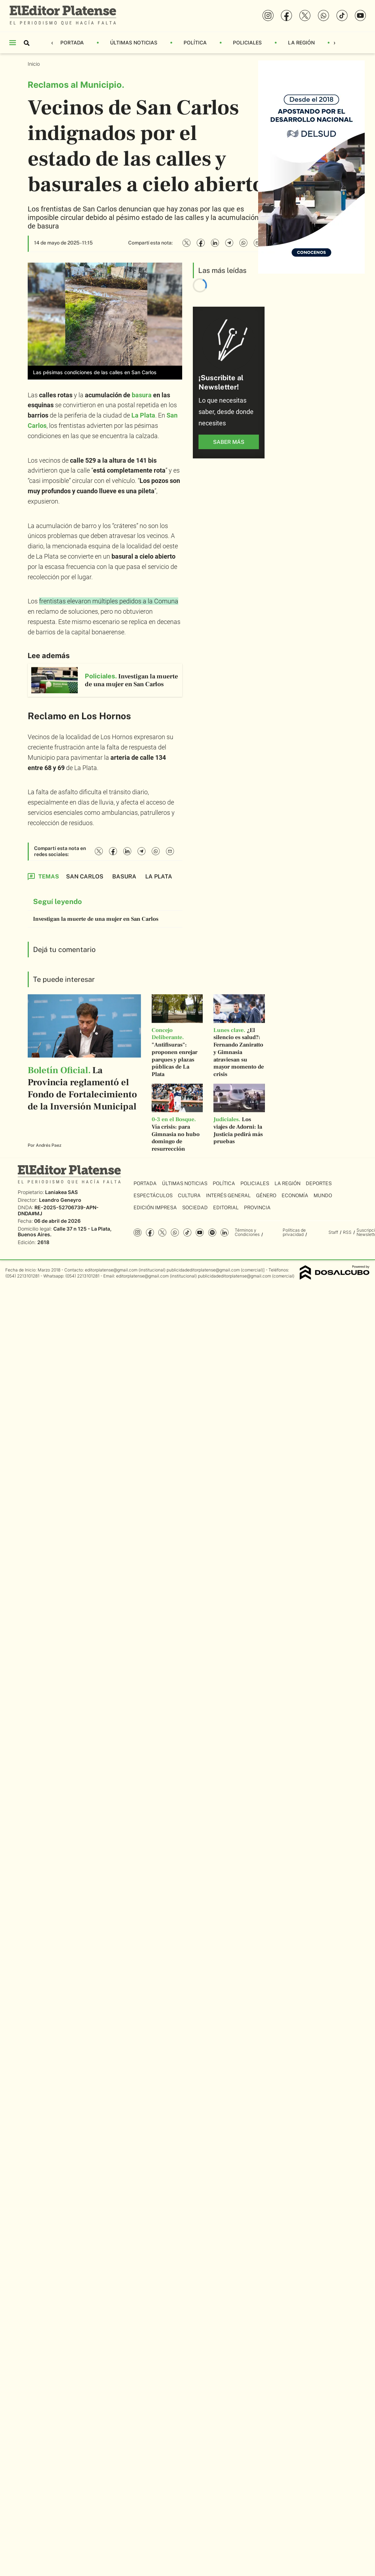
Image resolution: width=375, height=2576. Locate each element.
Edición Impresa (155, 1207)
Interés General (228, 1195)
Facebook (150, 1232)
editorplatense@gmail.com (111, 1270)
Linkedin (225, 1232)
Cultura (189, 1195)
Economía (295, 1195)
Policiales (247, 42)
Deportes (319, 1183)
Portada (72, 42)
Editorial (226, 1207)
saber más (228, 442)
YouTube (200, 1232)
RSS (347, 1232)
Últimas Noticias (133, 42)
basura (142, 395)
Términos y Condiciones (247, 1232)
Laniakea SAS (61, 1192)
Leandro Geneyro (60, 1200)
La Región (301, 42)
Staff (333, 1232)
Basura (124, 876)
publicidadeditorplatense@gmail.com (203, 1270)
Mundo (323, 1195)
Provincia (257, 1207)
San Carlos (84, 876)
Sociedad (195, 1207)
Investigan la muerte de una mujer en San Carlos (95, 919)
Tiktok (187, 1232)
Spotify (212, 1232)
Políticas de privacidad (294, 1232)
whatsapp (175, 1232)
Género (266, 1195)
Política (195, 42)
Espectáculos (153, 1195)
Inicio (34, 64)
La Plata (143, 415)
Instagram (138, 1232)
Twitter (162, 1232)
